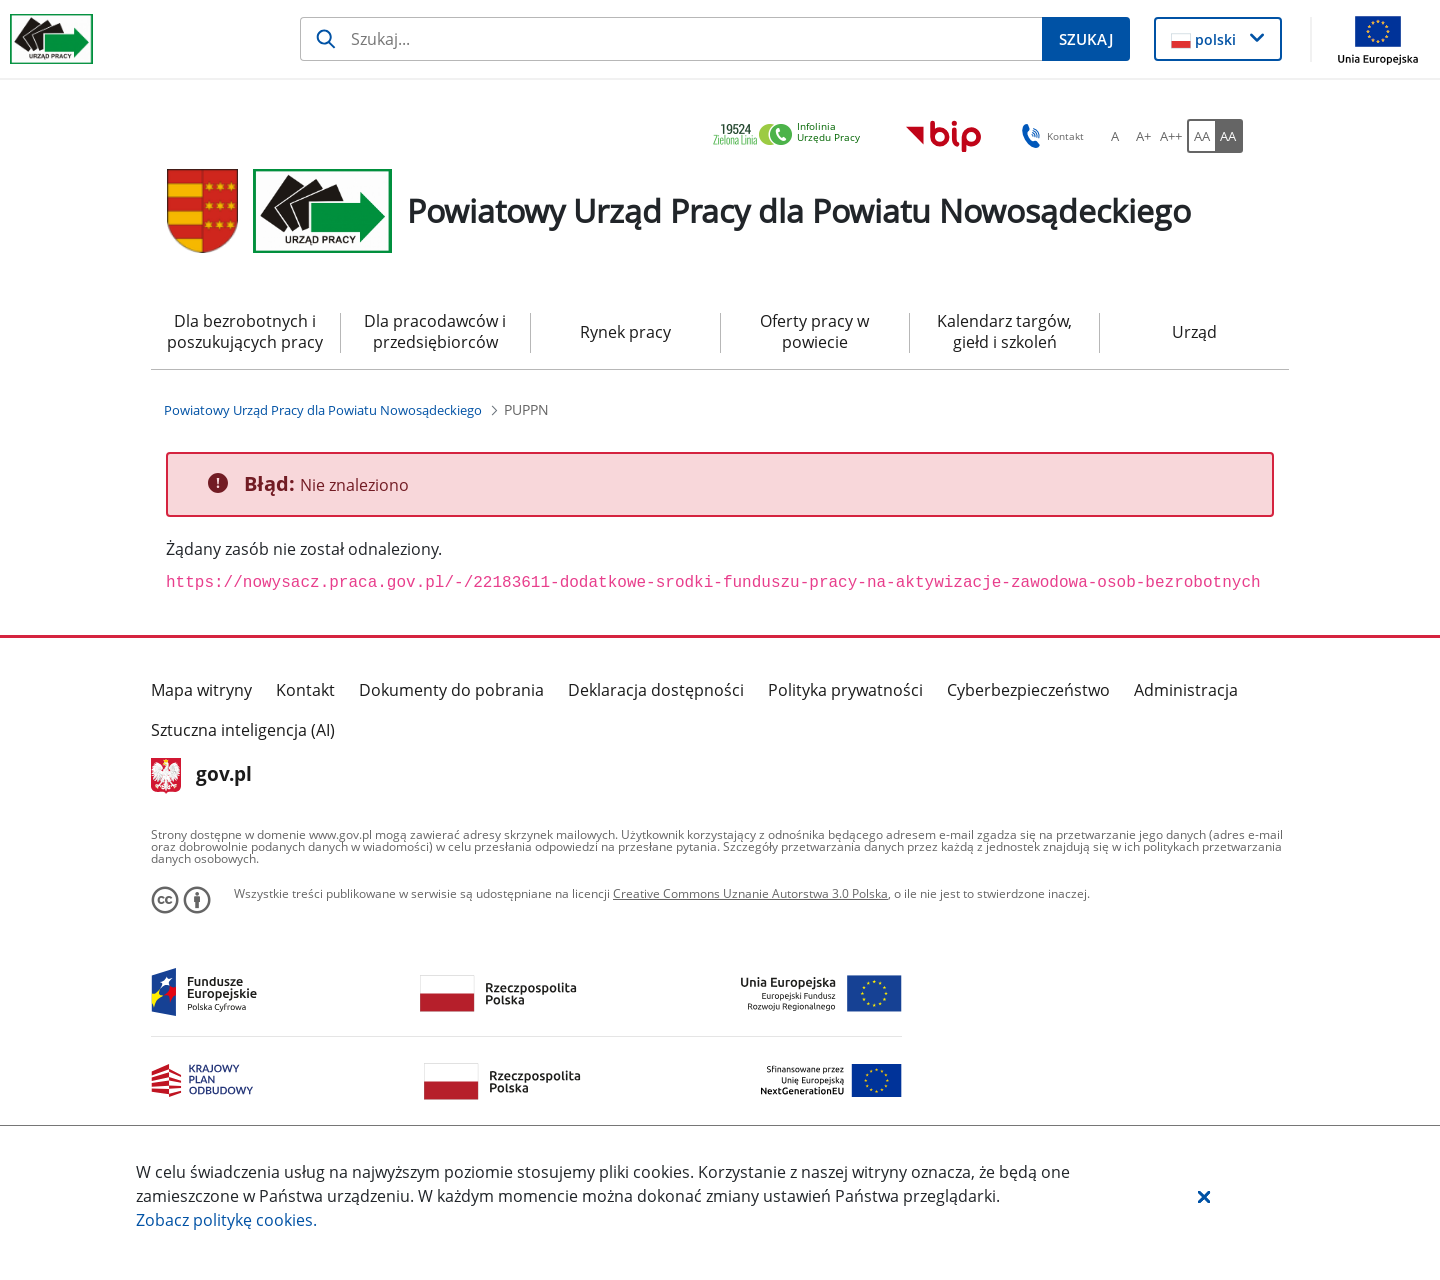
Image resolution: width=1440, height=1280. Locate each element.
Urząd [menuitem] (1194, 332)
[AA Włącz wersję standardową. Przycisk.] (1201, 136)
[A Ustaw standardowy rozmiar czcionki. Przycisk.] (1115, 136)
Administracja (1186, 690)
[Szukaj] (671, 39)
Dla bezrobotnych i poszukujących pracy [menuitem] (245, 331)
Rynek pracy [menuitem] (625, 332)
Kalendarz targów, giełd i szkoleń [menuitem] (1004, 331)
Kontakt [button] (1049, 136)
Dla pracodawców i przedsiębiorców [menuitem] (435, 331)
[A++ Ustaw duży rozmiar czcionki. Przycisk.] (1171, 136)
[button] (1204, 1196)
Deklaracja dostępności (656, 690)
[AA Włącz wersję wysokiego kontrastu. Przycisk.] (1229, 136)
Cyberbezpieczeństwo (1028, 690)
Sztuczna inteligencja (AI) (243, 730)
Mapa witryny (201, 690)
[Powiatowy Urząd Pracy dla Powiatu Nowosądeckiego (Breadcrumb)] (323, 410)
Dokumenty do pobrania (451, 690)
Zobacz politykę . (226, 1220)
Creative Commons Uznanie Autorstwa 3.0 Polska (750, 893)
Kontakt (305, 690)
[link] (792, 135)
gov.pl (201, 776)
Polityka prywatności (845, 690)
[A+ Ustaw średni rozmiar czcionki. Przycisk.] (1143, 136)
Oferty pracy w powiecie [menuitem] (814, 331)
